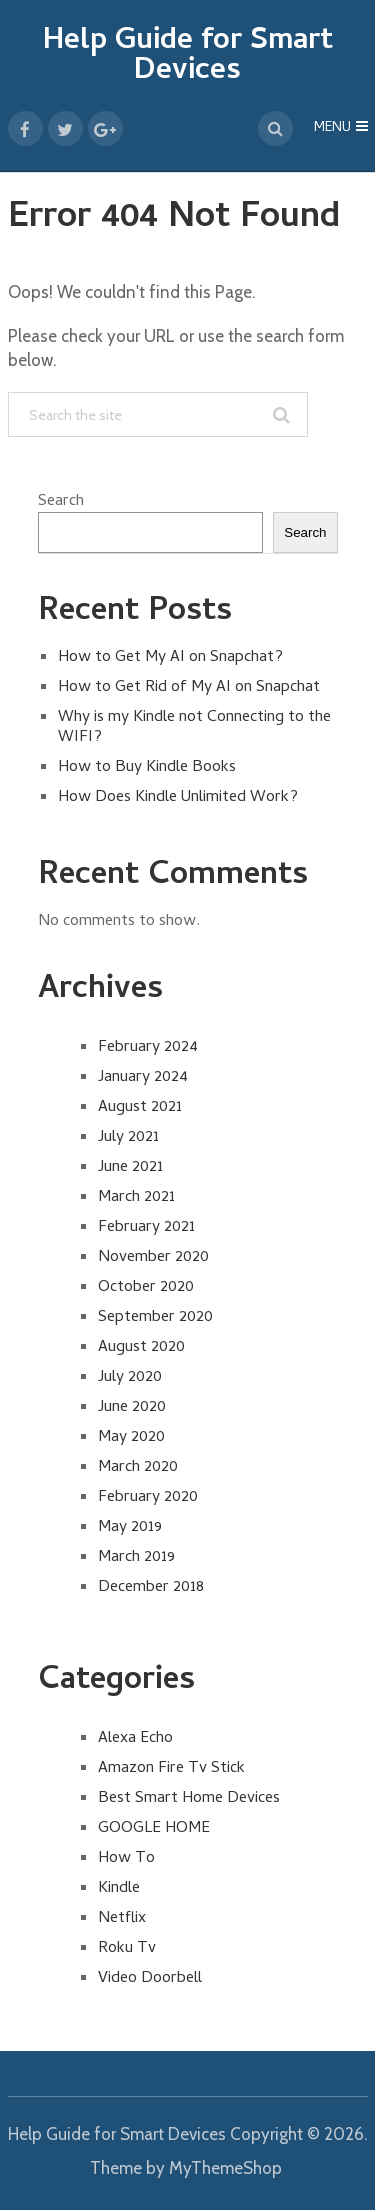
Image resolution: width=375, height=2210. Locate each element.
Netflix (122, 1919)
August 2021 (140, 1108)
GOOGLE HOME (154, 1829)
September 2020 (155, 1318)
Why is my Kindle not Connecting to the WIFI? (194, 728)
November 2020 (153, 1258)
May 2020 (131, 1438)
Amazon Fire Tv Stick (171, 1769)
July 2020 (130, 1378)
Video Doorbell (150, 1979)
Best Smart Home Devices (189, 1799)
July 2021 (128, 1138)
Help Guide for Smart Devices (188, 57)
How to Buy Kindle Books (147, 768)
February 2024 (148, 1048)
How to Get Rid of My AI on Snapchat (189, 688)
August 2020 (141, 1348)
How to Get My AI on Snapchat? (170, 658)
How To (126, 1859)
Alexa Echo (135, 1739)
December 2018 (151, 1588)
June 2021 (130, 1168)
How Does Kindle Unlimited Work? (178, 798)
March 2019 (136, 1558)
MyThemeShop (225, 2168)
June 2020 (132, 1408)
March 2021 (136, 1198)
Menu (332, 128)
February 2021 (146, 1228)
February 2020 (148, 1498)
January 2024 (143, 1078)
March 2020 (138, 1468)
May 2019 (130, 1528)
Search (61, 502)
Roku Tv (127, 1949)
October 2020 (146, 1288)
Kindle (119, 1889)
